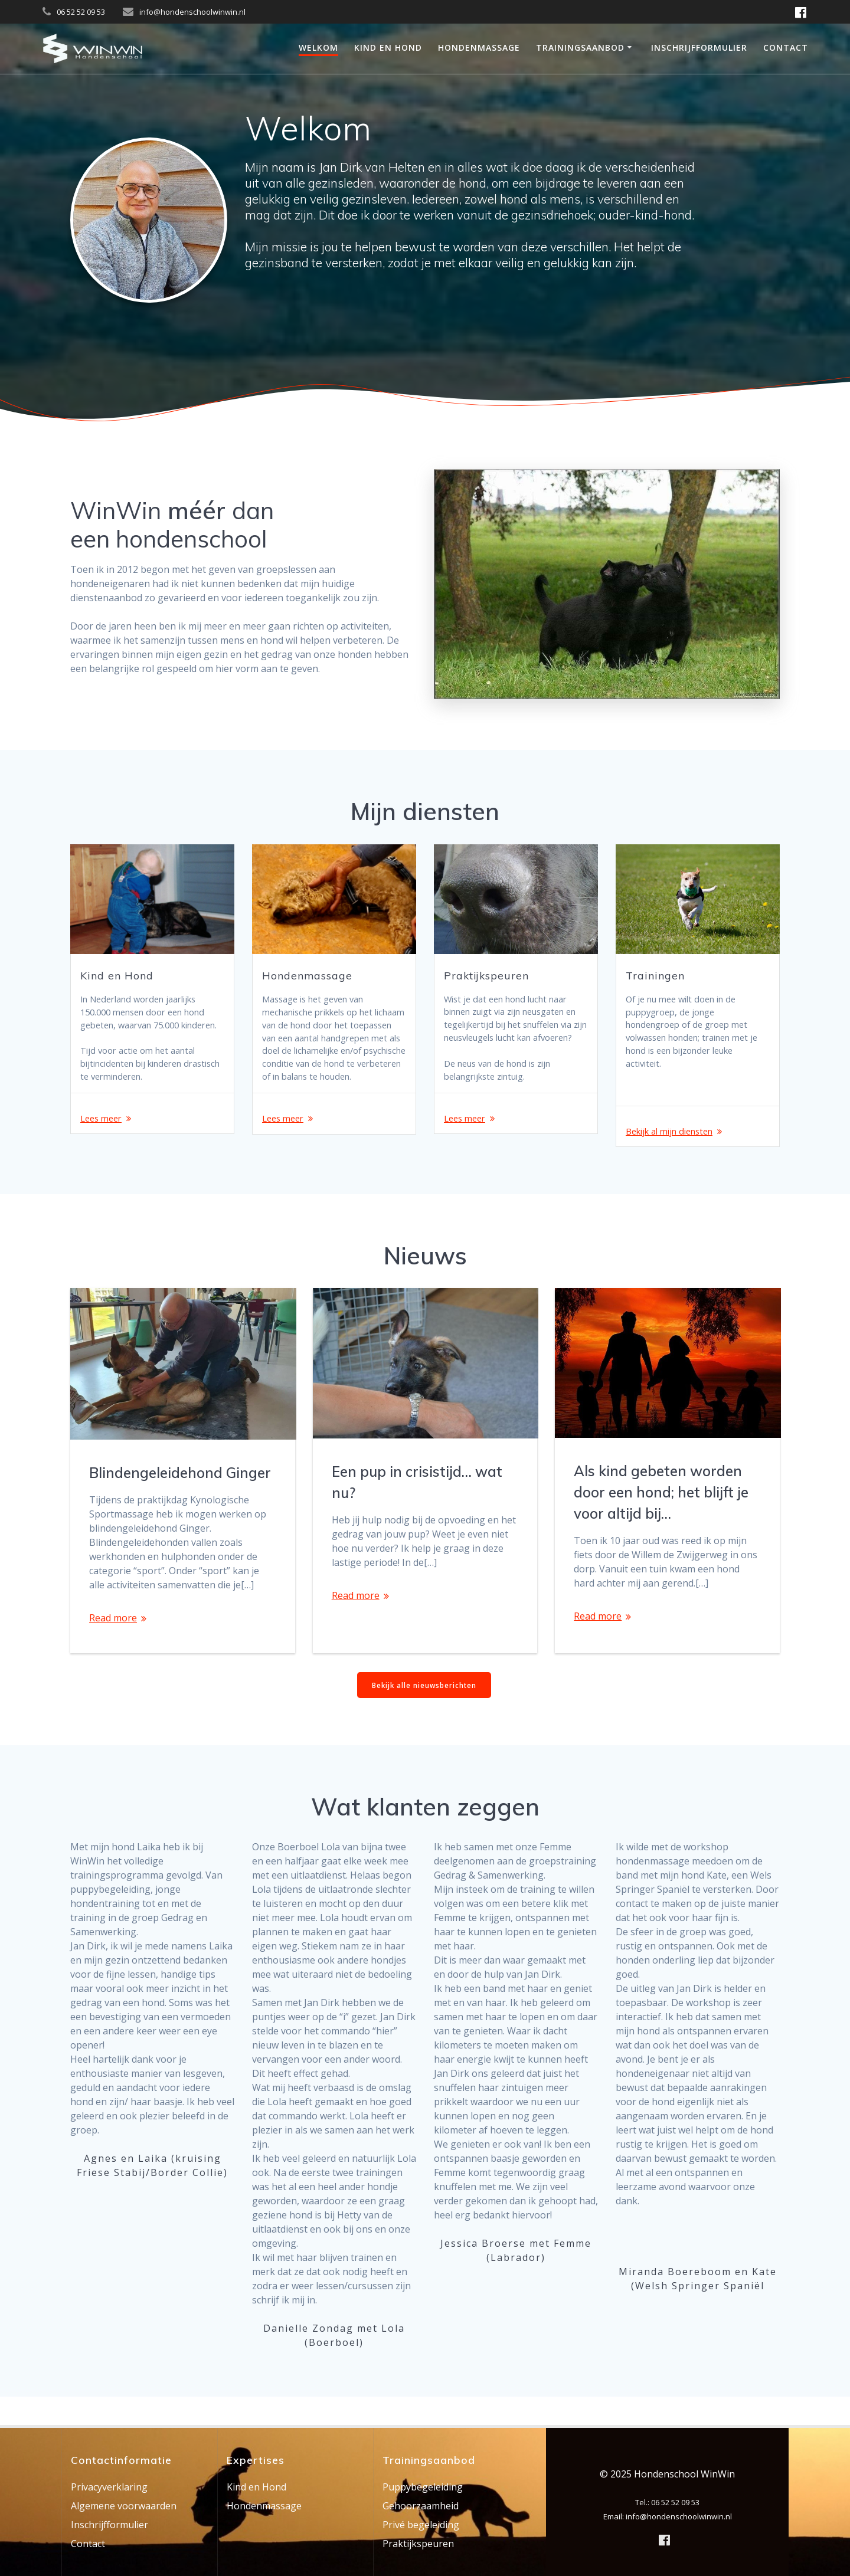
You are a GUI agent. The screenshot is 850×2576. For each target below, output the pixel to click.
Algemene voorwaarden (123, 2505)
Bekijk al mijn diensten (675, 1142)
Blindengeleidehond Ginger (180, 1499)
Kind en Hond (388, 47)
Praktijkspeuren (418, 2543)
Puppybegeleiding (422, 2486)
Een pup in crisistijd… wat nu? (417, 1508)
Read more (113, 1644)
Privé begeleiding (420, 2524)
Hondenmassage (479, 47)
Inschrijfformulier (699, 47)
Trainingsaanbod (580, 47)
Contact (785, 47)
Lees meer (103, 1142)
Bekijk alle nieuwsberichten (424, 1712)
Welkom (318, 47)
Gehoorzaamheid (420, 2505)
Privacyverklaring (109, 2486)
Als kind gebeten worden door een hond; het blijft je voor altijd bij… (661, 1519)
